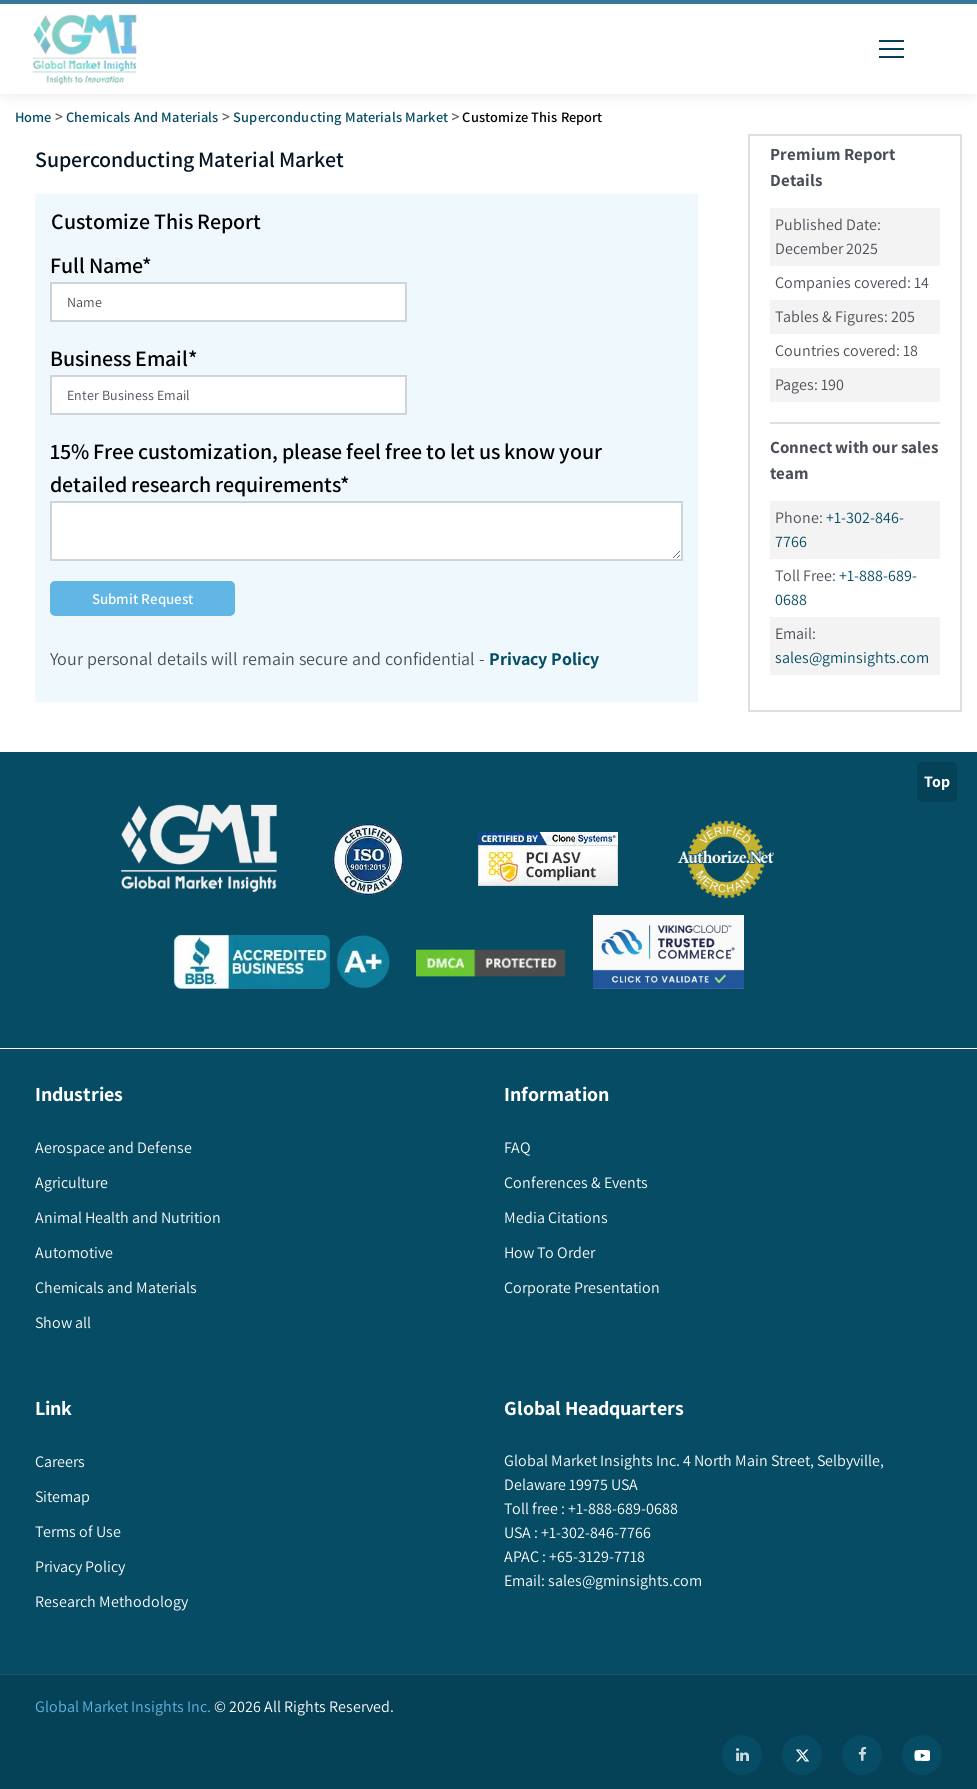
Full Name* (100, 265)
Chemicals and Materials (142, 116)
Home (33, 116)
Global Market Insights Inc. (123, 1706)
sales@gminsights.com (852, 657)
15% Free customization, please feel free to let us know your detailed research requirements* (326, 467)
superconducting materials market (340, 116)
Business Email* (123, 358)
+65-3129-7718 (595, 1556)
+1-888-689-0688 (621, 1508)
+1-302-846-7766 (594, 1532)
